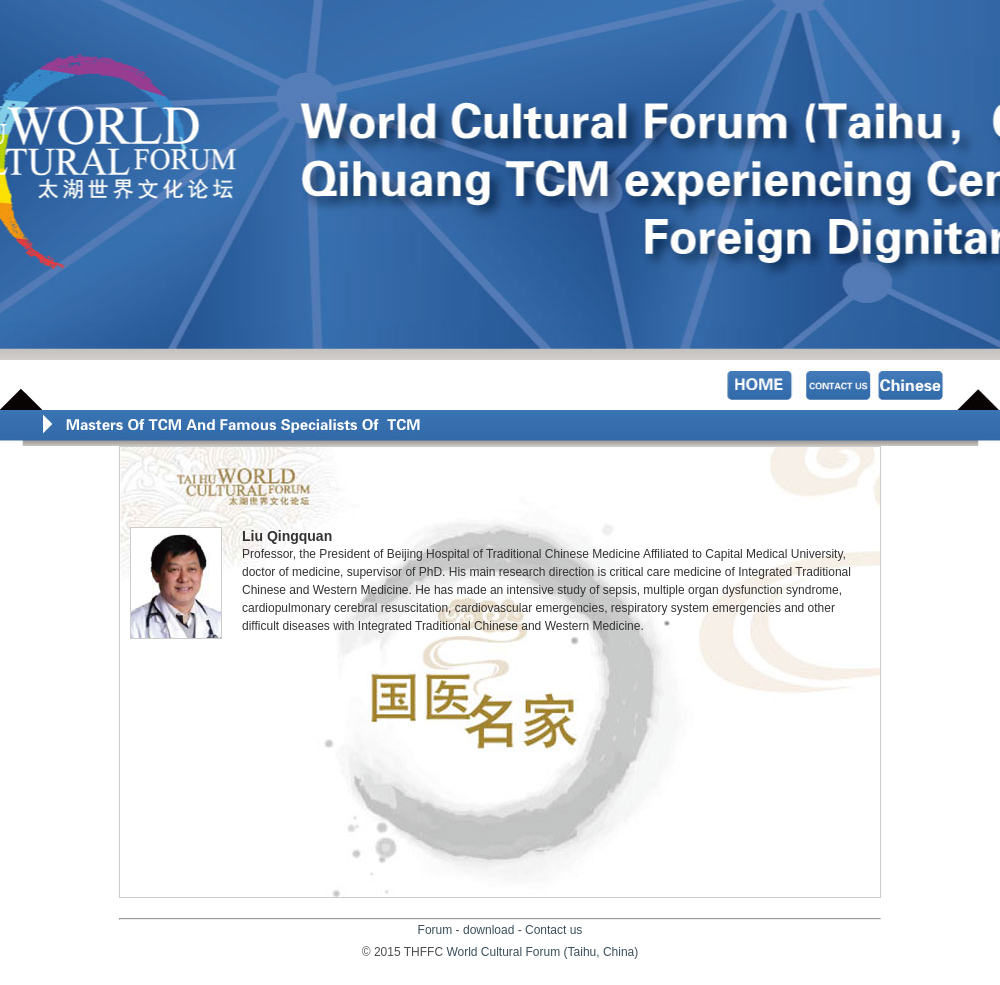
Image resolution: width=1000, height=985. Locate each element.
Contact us (553, 930)
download (488, 930)
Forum (435, 930)
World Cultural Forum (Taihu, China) (542, 952)
